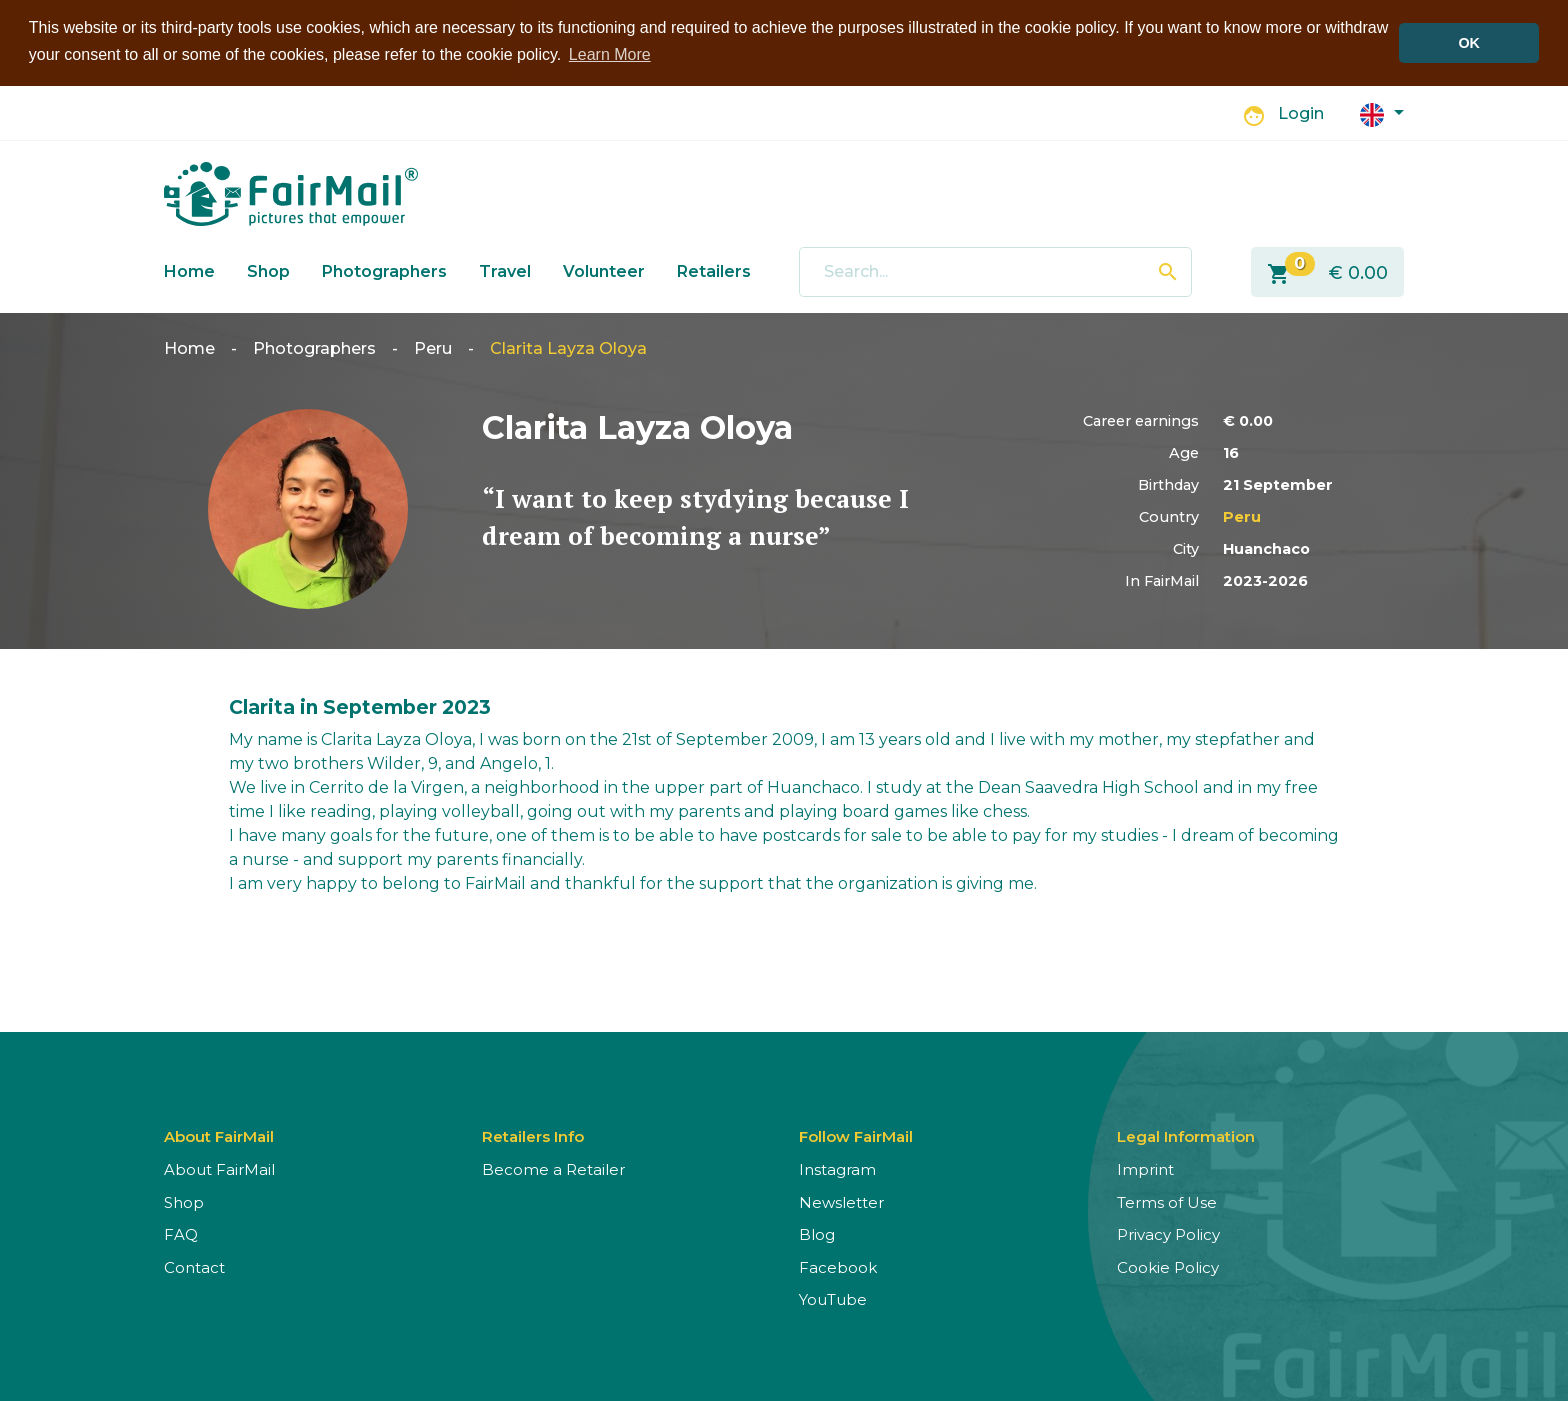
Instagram (837, 1169)
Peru (433, 348)
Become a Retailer (553, 1169)
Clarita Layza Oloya (568, 348)
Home (189, 270)
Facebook (838, 1266)
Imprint (1145, 1169)
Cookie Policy (1168, 1266)
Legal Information (1186, 1136)
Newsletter (841, 1201)
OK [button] (1469, 43)
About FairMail (219, 1169)
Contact (194, 1266)
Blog (817, 1234)
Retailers (714, 270)
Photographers (384, 270)
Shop (268, 270)
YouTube (833, 1299)
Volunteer (604, 270)
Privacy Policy (1168, 1234)
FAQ (181, 1234)
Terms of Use (1167, 1201)
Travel (505, 270)
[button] (1382, 112)
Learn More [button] (610, 54)
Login (1301, 113)
